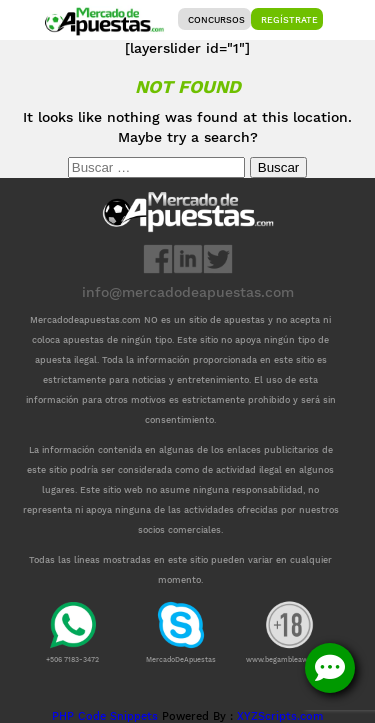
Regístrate (289, 20)
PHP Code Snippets (105, 716)
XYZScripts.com (280, 716)
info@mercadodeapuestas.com (188, 292)
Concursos (216, 20)
